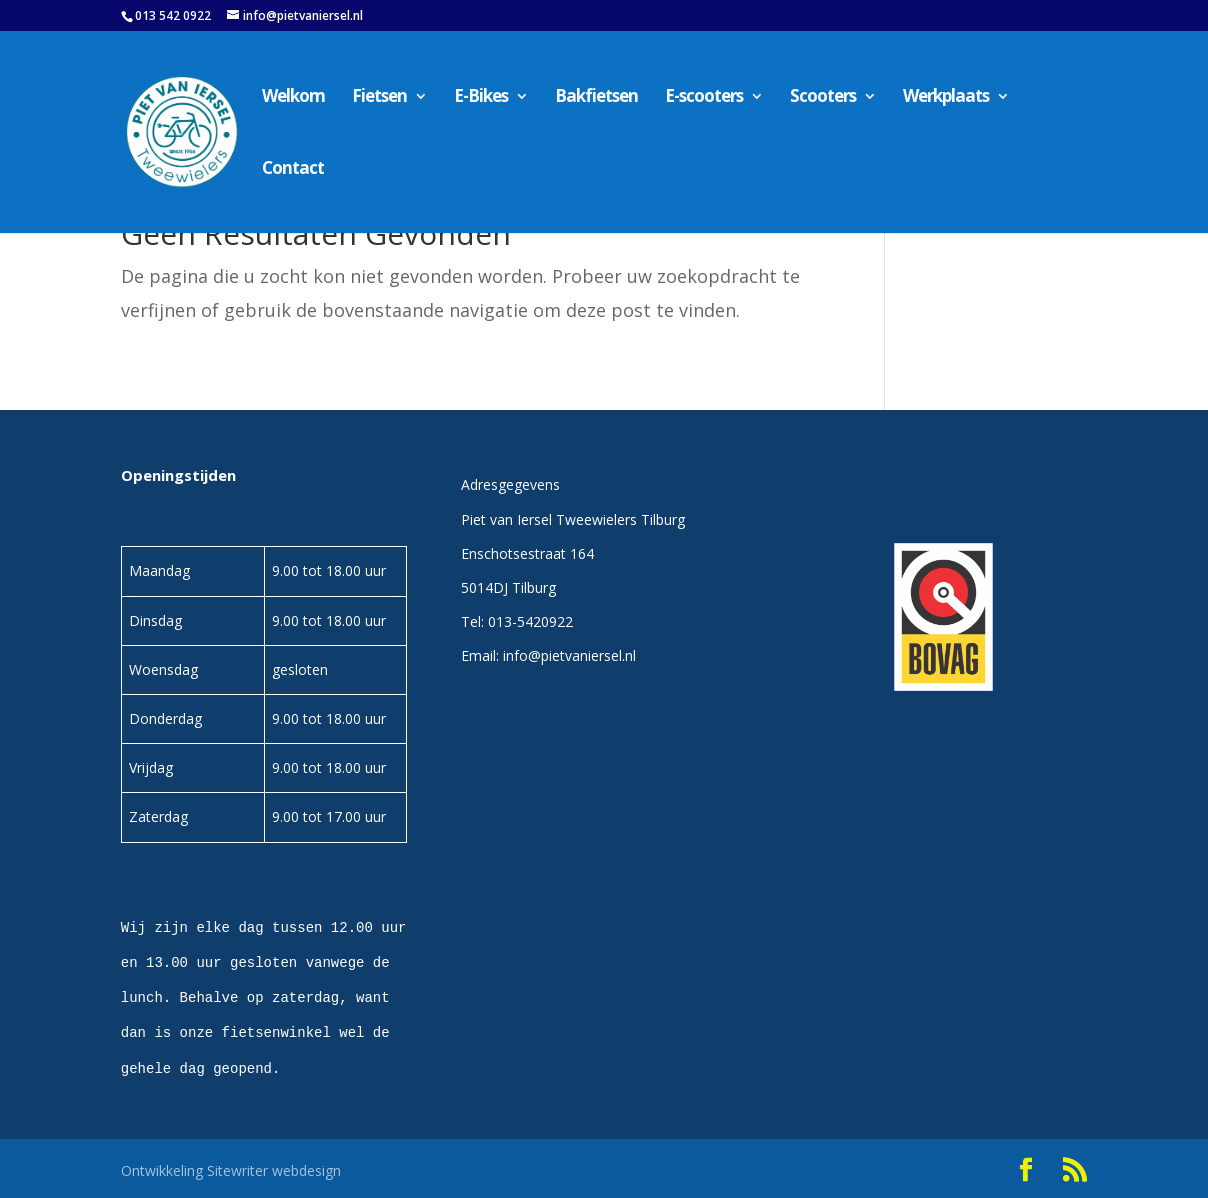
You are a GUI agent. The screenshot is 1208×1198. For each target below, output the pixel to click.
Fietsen (379, 98)
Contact (293, 170)
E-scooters (704, 98)
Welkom (293, 98)
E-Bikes (481, 98)
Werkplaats (946, 98)
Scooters (823, 98)
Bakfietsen (596, 98)
